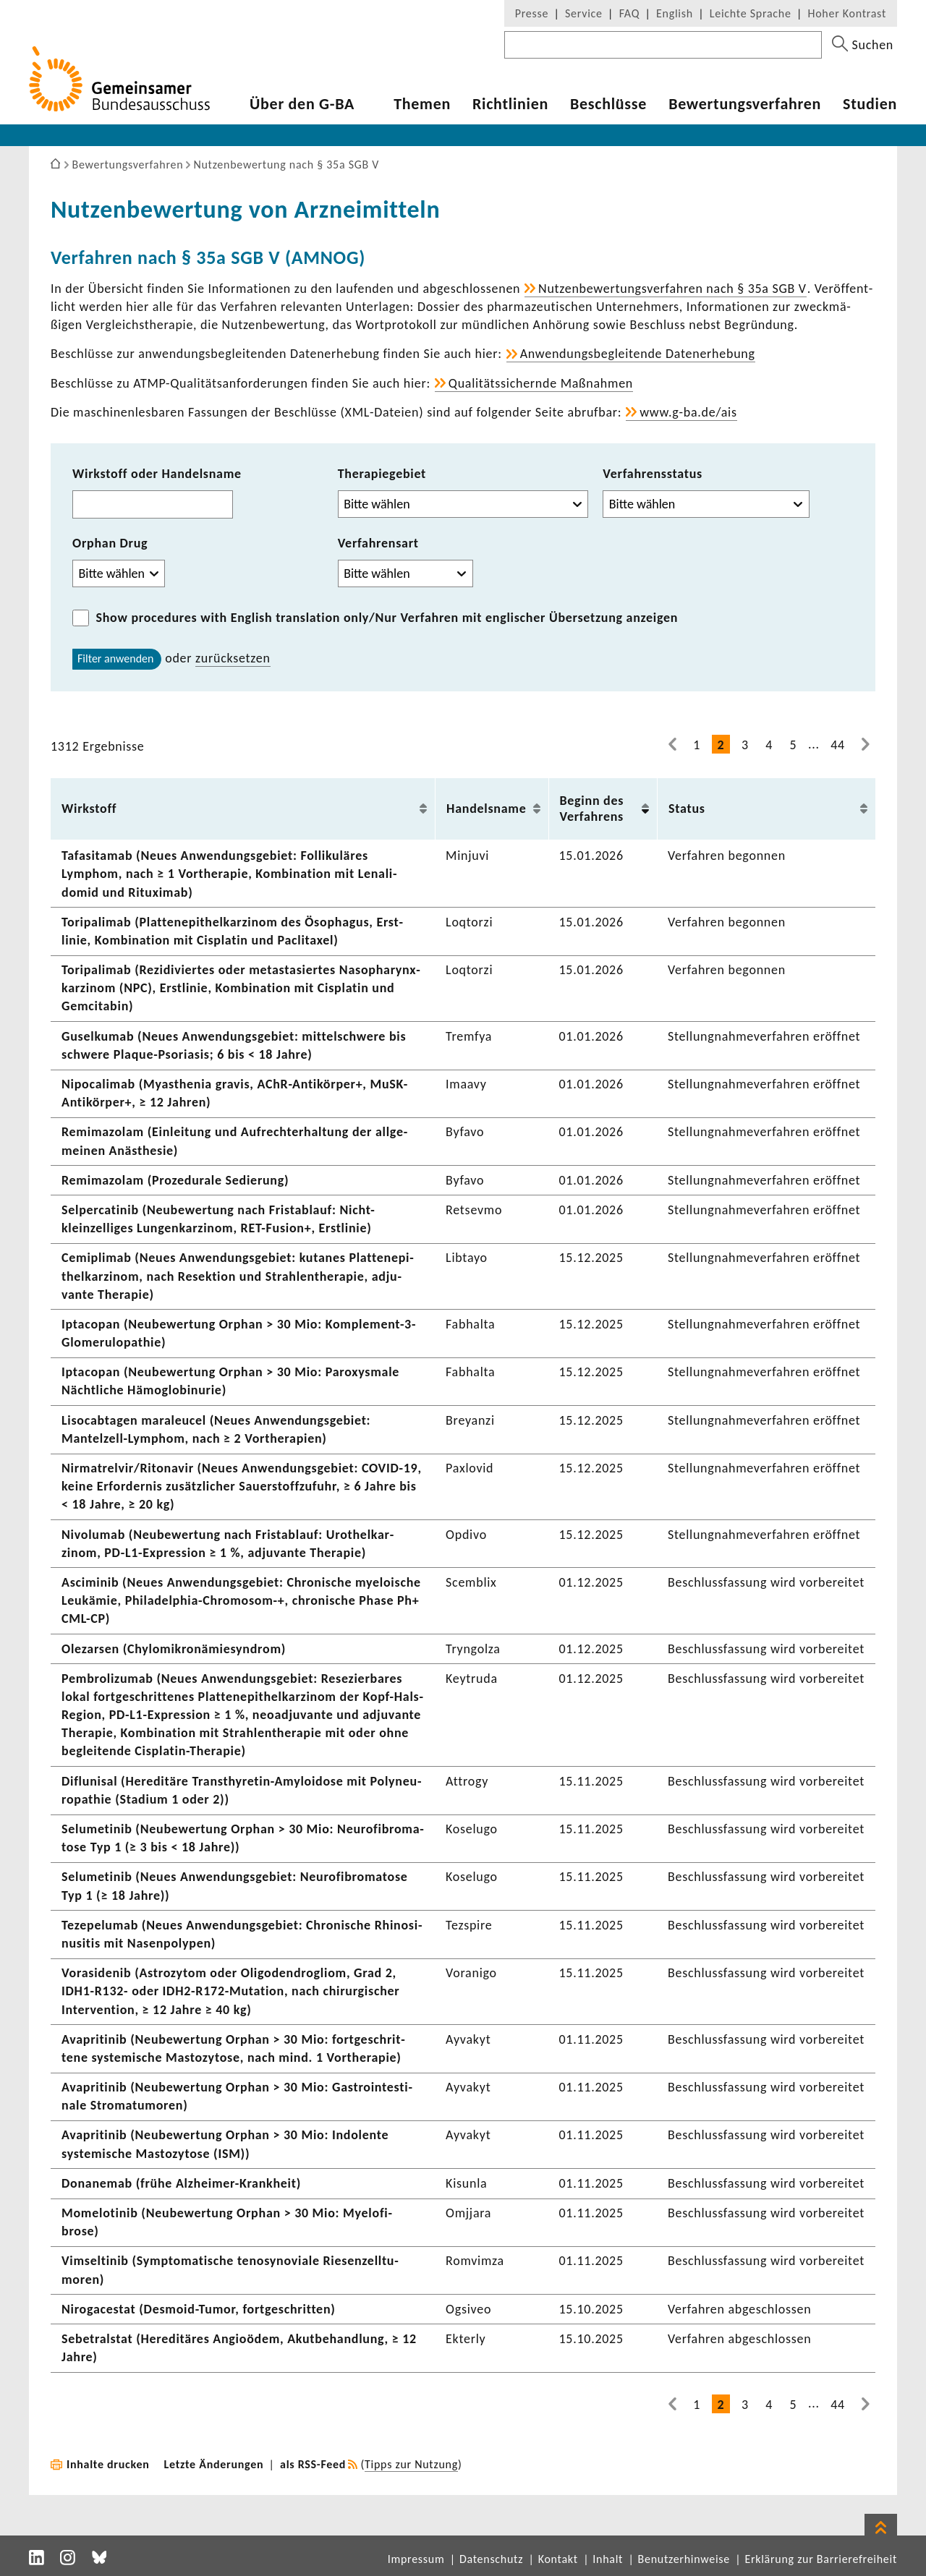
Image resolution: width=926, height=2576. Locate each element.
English (674, 13)
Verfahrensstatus (652, 474)
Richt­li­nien (510, 104)
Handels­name (486, 808)
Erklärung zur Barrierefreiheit (820, 2559)
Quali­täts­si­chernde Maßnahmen (541, 383)
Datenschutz (491, 2559)
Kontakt (558, 2559)
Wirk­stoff (88, 808)
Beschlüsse (608, 104)
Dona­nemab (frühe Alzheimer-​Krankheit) (181, 2183)
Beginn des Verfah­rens (592, 809)
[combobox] (152, 504)
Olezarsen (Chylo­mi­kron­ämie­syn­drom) (173, 1649)
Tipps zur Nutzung (411, 2464)
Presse (531, 13)
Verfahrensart (378, 543)
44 (838, 745)
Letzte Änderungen (214, 2464)
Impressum (416, 2559)
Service (584, 13)
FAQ (629, 13)
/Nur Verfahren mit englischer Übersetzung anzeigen (387, 618)
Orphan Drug (110, 543)
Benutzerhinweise (684, 2559)
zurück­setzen (233, 658)
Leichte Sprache (750, 13)
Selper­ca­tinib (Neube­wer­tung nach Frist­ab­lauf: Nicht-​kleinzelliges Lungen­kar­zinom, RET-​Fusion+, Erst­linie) (218, 1219)
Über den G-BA (302, 104)
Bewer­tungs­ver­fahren (744, 104)
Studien (870, 104)
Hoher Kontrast (847, 13)
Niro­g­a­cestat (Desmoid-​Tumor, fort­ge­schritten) (198, 2309)
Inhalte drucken (108, 2464)
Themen (422, 104)
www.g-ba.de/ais (688, 412)
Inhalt (607, 2559)
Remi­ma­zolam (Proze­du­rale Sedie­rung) (175, 1180)
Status (686, 808)
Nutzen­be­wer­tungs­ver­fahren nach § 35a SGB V (672, 289)
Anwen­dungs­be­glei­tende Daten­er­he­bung (637, 354)
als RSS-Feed (313, 2464)
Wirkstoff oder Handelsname (157, 474)
